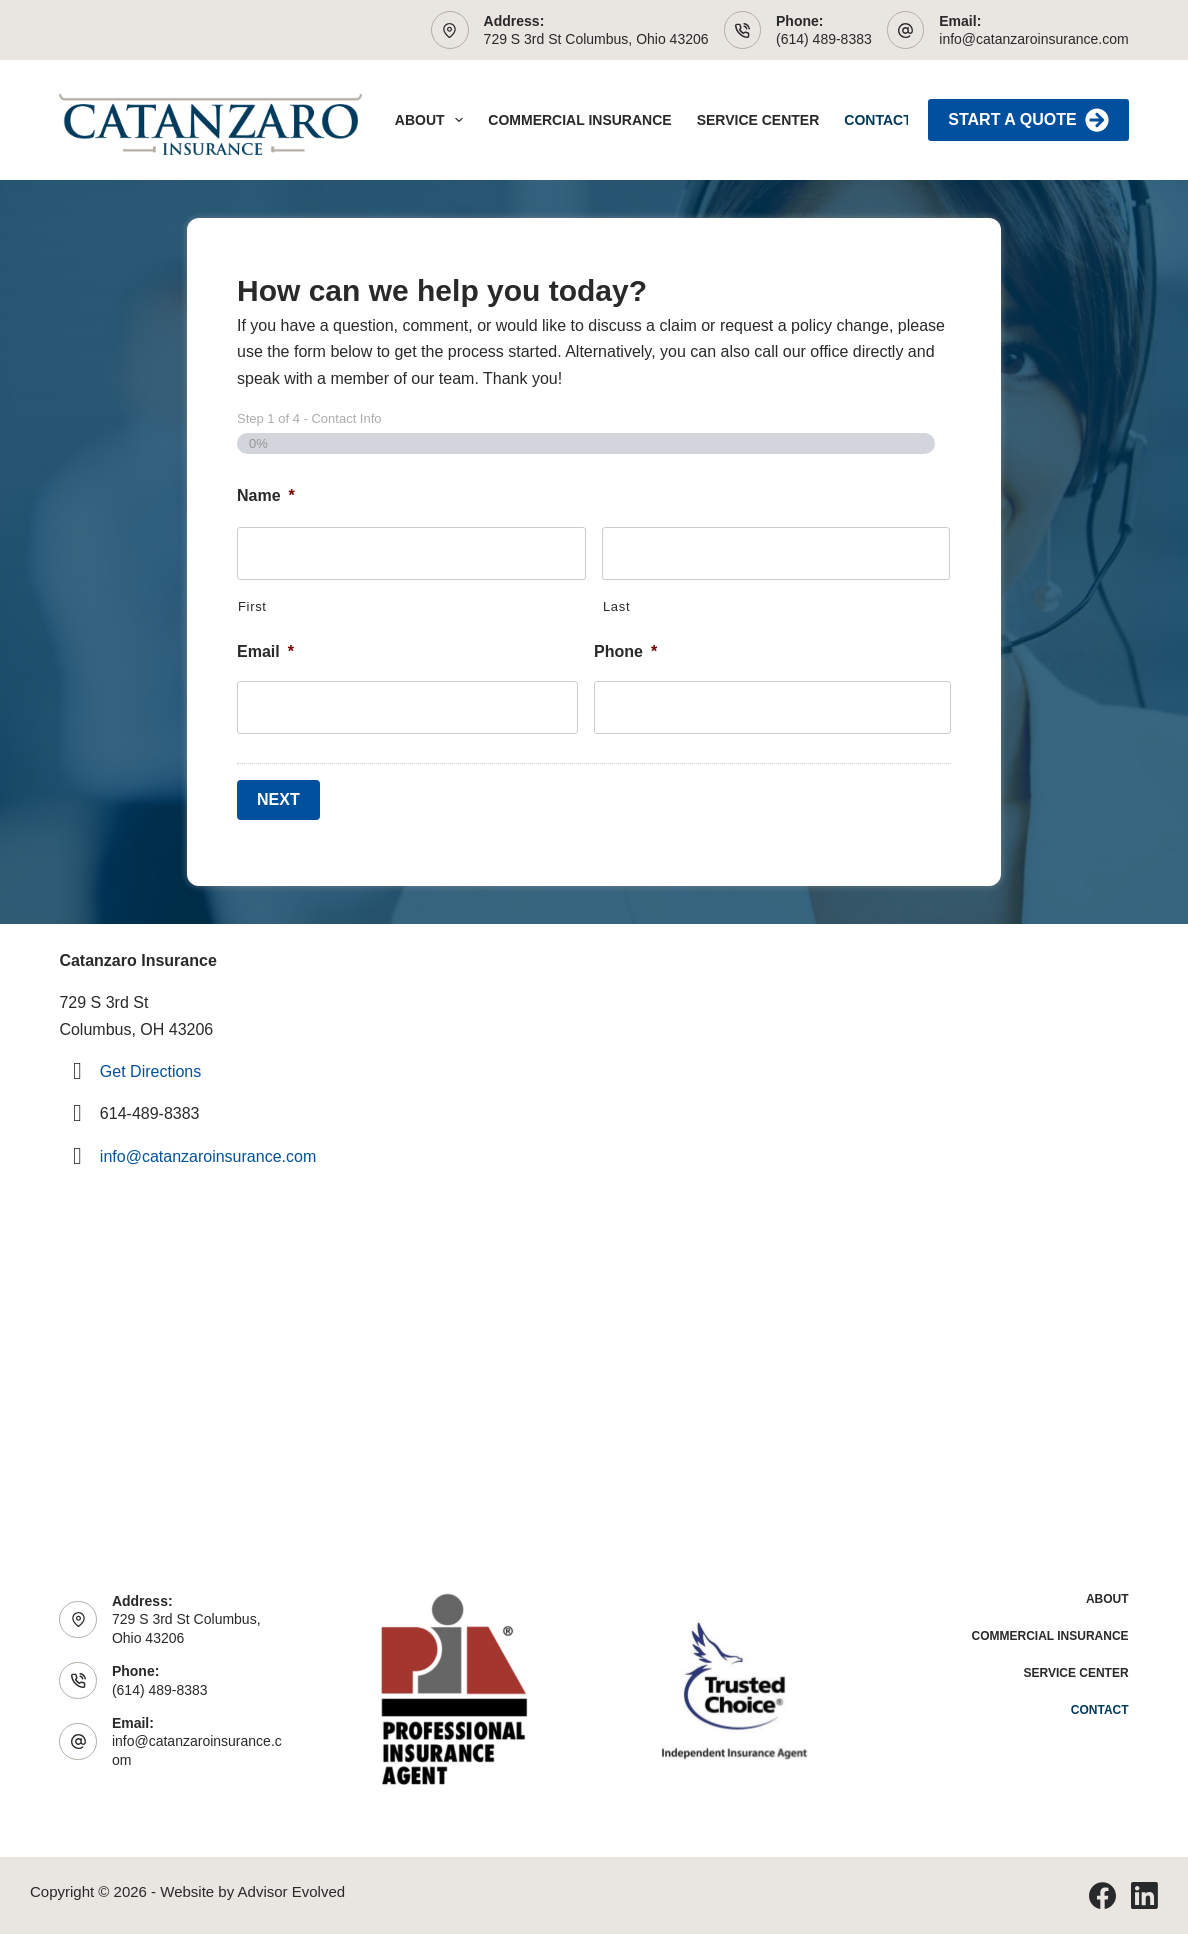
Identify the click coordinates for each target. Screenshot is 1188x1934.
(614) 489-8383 (824, 39)
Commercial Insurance (579, 120)
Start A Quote (1028, 120)
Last (616, 606)
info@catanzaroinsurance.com (1033, 39)
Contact (877, 120)
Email (265, 651)
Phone (625, 651)
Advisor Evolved (292, 1891)
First (252, 606)
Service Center (758, 120)
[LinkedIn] (1144, 1895)
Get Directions (150, 1071)
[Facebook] (1102, 1895)
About (433, 120)
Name (266, 495)
